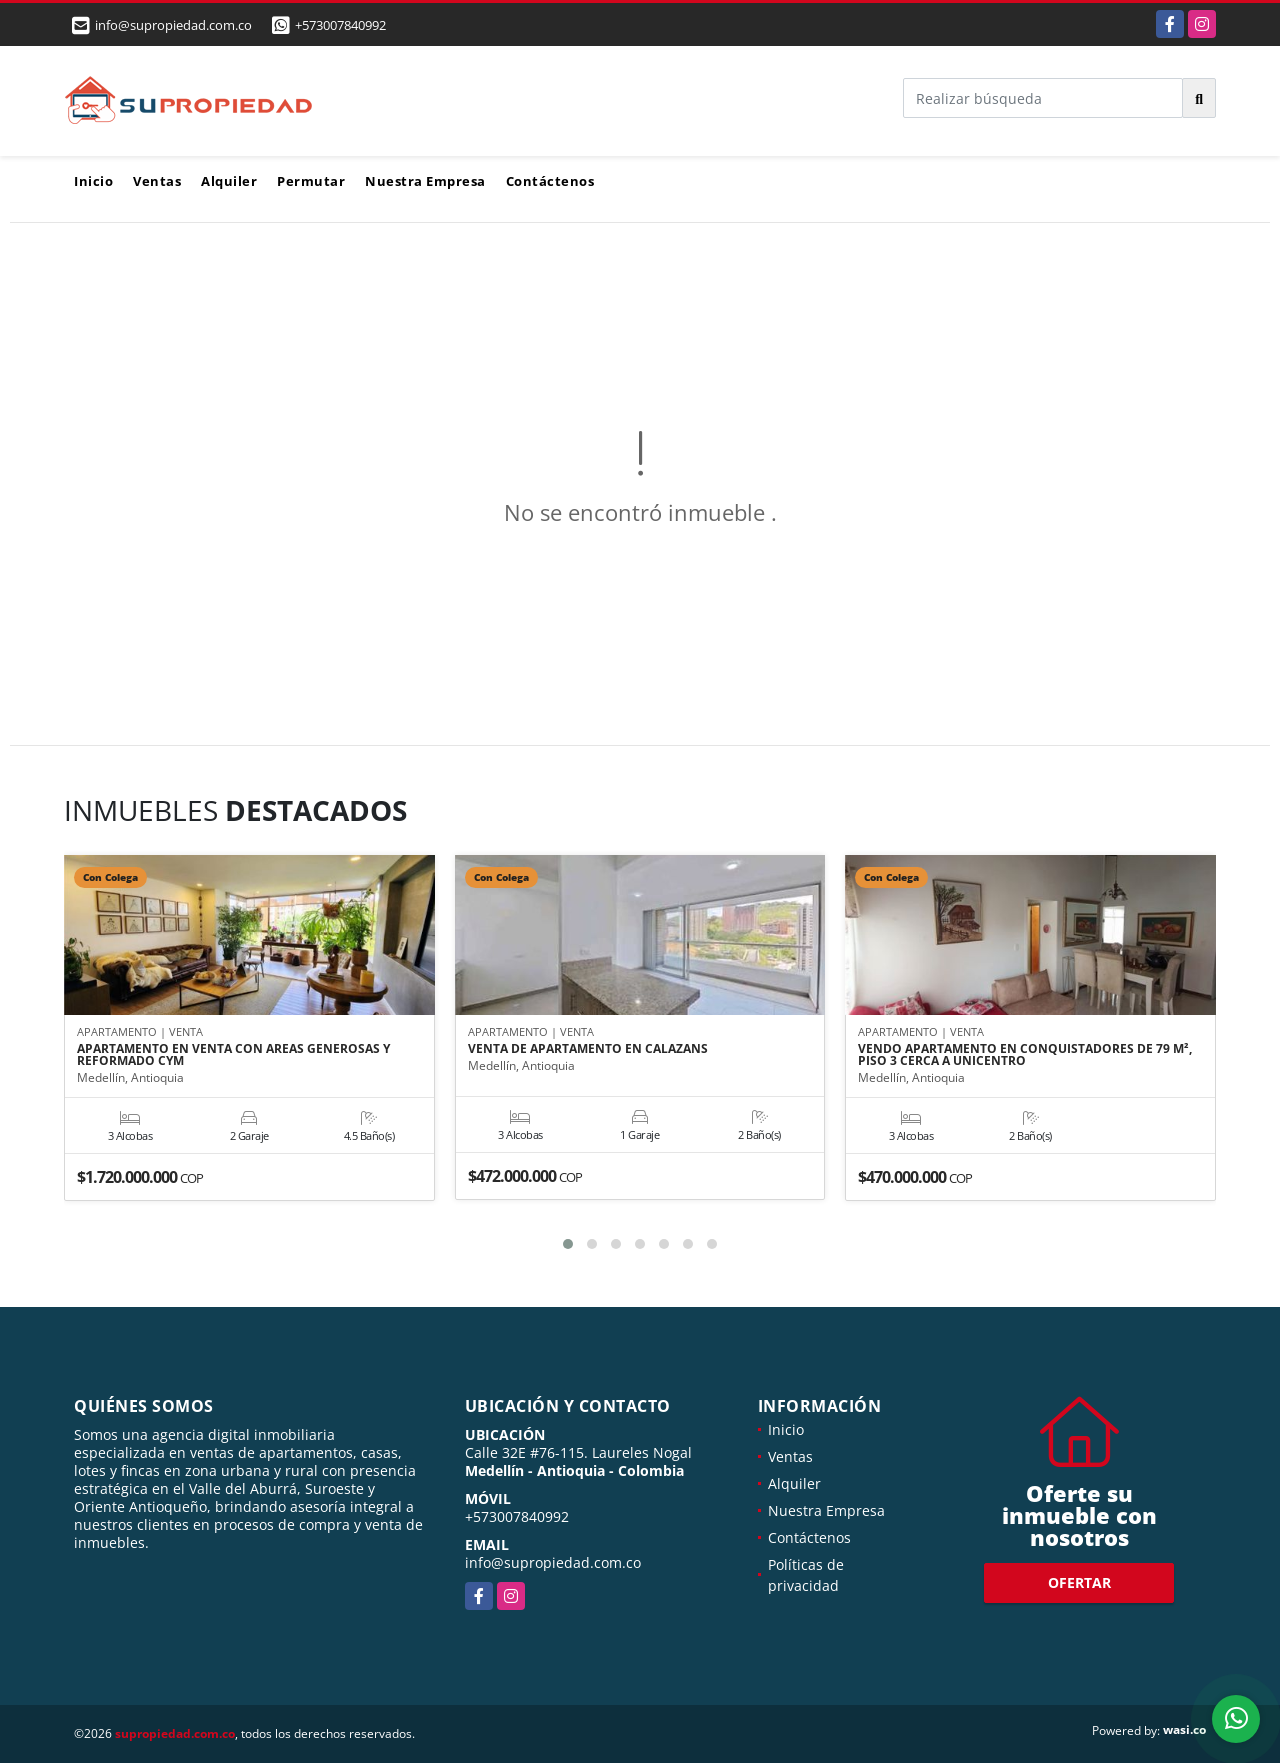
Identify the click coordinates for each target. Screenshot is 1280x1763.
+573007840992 (340, 25)
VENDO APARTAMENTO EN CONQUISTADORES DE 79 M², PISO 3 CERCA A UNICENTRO (1025, 1055)
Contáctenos (550, 181)
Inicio (93, 181)
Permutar (311, 181)
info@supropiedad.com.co (553, 1562)
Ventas (157, 181)
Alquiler (229, 181)
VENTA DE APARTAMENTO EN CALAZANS (588, 1049)
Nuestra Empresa (425, 181)
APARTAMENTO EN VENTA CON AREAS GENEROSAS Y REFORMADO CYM (233, 1055)
